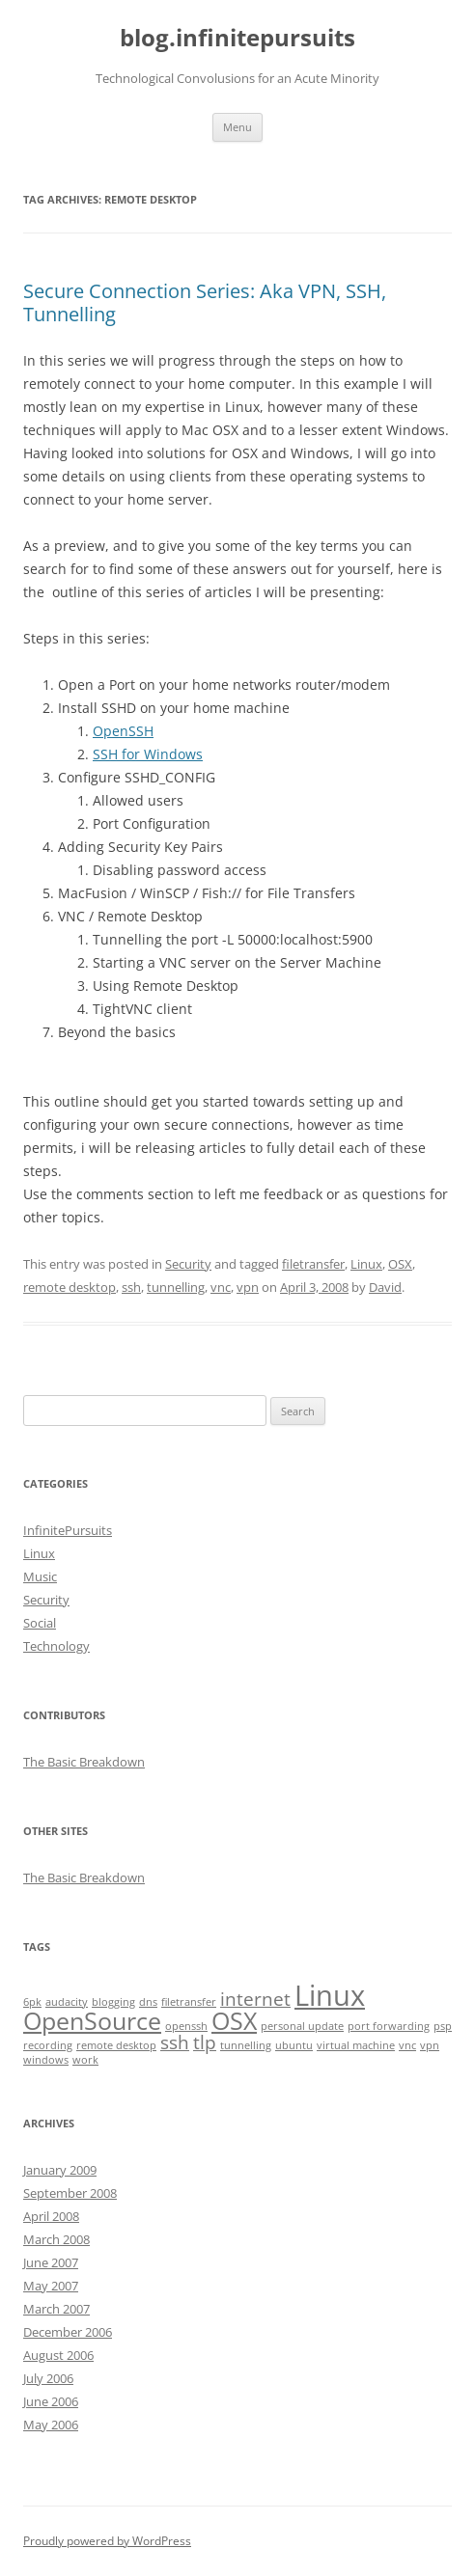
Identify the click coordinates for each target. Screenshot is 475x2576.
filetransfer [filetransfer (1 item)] (188, 2002)
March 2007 (56, 2308)
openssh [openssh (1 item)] (186, 2026)
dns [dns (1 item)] (148, 2002)
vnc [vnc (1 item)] (407, 2045)
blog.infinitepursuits (237, 38)
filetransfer (313, 1264)
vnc (220, 1287)
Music (40, 1576)
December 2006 (67, 2332)
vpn (248, 1287)
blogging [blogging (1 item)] (113, 2002)
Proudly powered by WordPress (107, 2541)
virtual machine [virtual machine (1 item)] (356, 2045)
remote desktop (69, 1287)
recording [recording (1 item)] (47, 2045)
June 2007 (50, 2262)
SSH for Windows (148, 754)
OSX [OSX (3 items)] (234, 2021)
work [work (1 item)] (85, 2060)
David (385, 1287)
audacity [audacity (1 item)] (66, 2002)
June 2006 (50, 2401)
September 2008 (70, 2193)
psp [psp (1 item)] (442, 2026)
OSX (400, 1264)
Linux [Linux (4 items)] (329, 1995)
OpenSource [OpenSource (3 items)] (92, 2021)
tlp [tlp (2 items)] (204, 2042)
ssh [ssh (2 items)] (174, 2042)
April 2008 (51, 2216)
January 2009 (60, 2170)
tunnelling (176, 1287)
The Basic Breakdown (84, 1761)
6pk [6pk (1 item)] (32, 2002)
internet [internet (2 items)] (255, 1999)
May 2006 (50, 2424)
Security (188, 1264)
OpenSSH (123, 731)
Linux (366, 1264)
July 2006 (48, 2378)
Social (39, 1622)
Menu (237, 127)
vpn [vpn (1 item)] (429, 2045)
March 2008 (56, 2239)
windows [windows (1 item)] (46, 2060)
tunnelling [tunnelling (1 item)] (245, 2045)
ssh (131, 1287)
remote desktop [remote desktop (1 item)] (116, 2045)
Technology (56, 1646)
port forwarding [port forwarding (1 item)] (389, 2026)
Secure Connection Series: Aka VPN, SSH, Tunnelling (204, 302)
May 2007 (50, 2285)
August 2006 (58, 2355)
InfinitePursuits (67, 1530)
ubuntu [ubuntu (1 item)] (294, 2045)
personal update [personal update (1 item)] (302, 2026)
